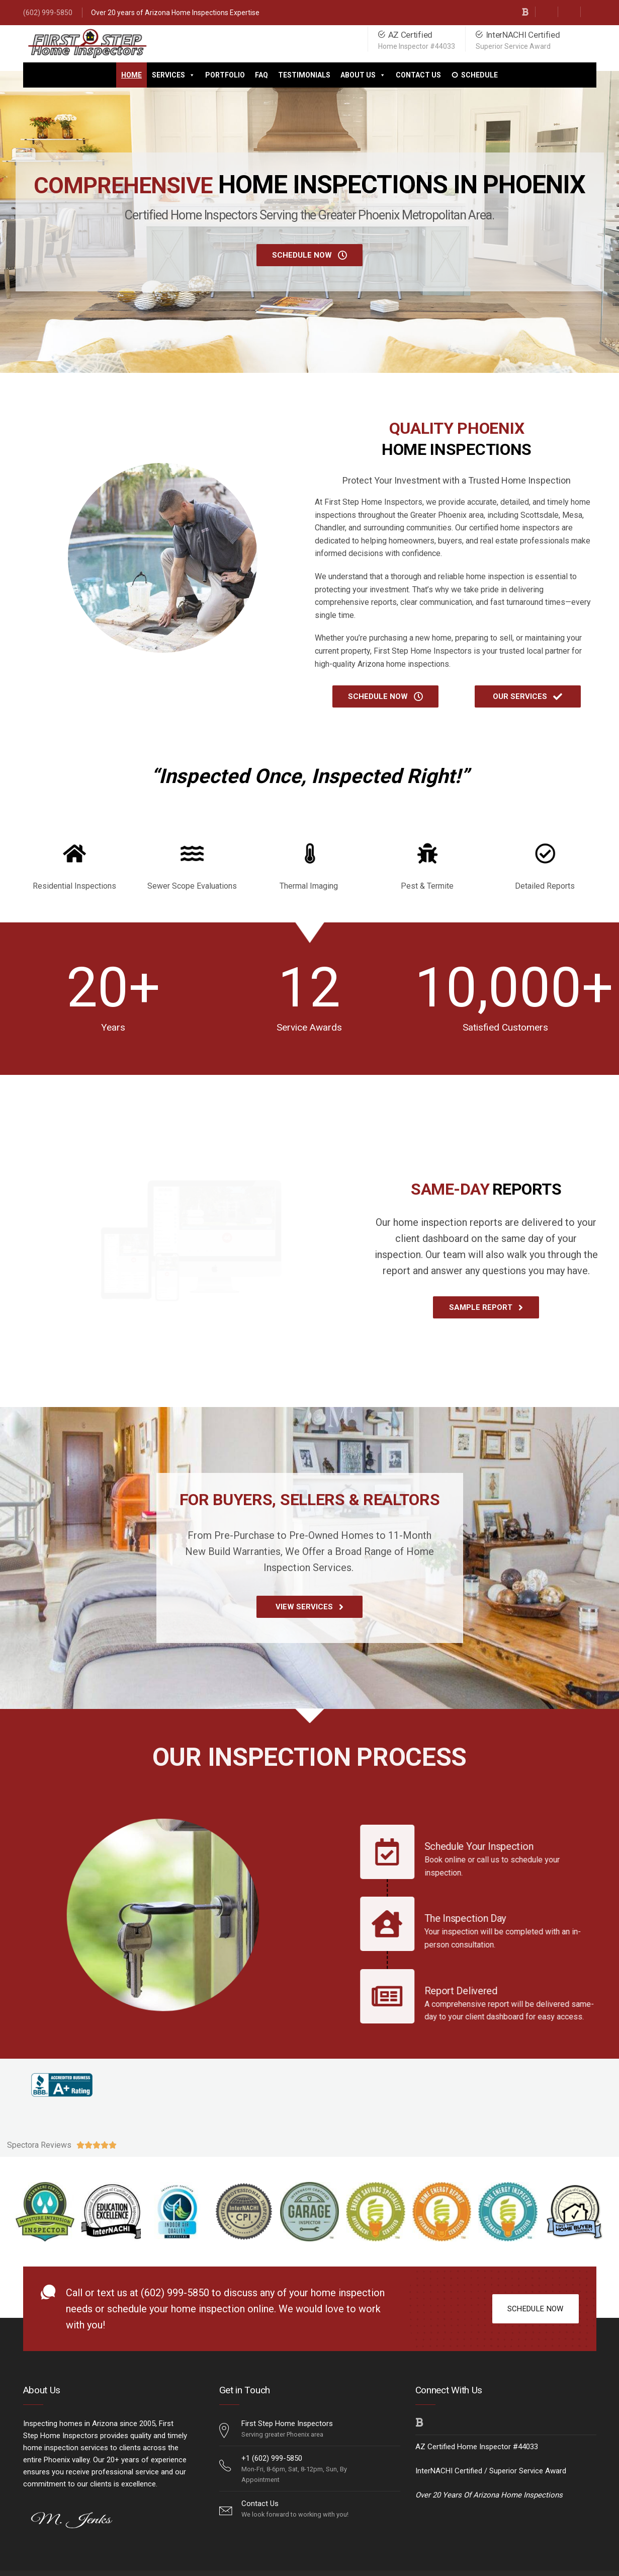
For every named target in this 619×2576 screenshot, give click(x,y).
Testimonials (304, 75)
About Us (363, 75)
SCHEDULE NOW (535, 2308)
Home (131, 75)
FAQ (261, 75)
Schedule (479, 75)
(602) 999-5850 (47, 13)
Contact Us (418, 75)
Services (173, 75)
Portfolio (225, 75)
